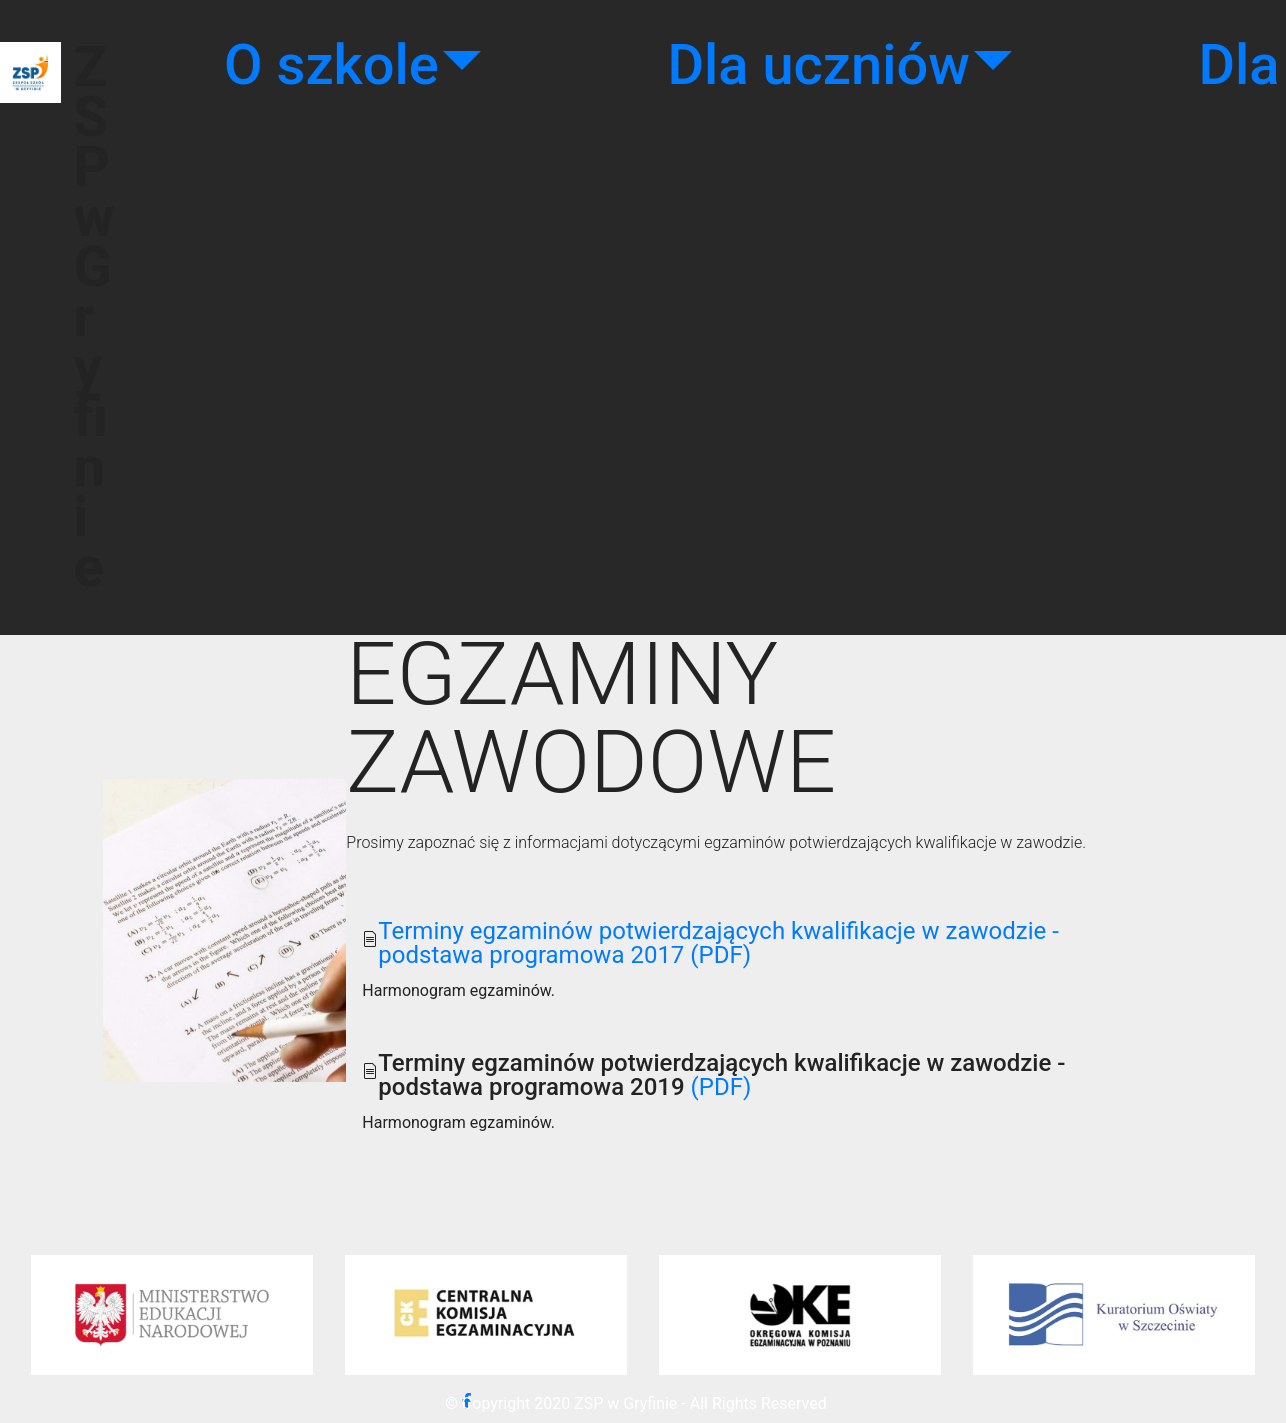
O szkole (331, 65)
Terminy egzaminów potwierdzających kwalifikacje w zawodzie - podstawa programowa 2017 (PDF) (718, 943)
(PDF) (718, 1087)
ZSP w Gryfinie (94, 317)
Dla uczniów (818, 65)
